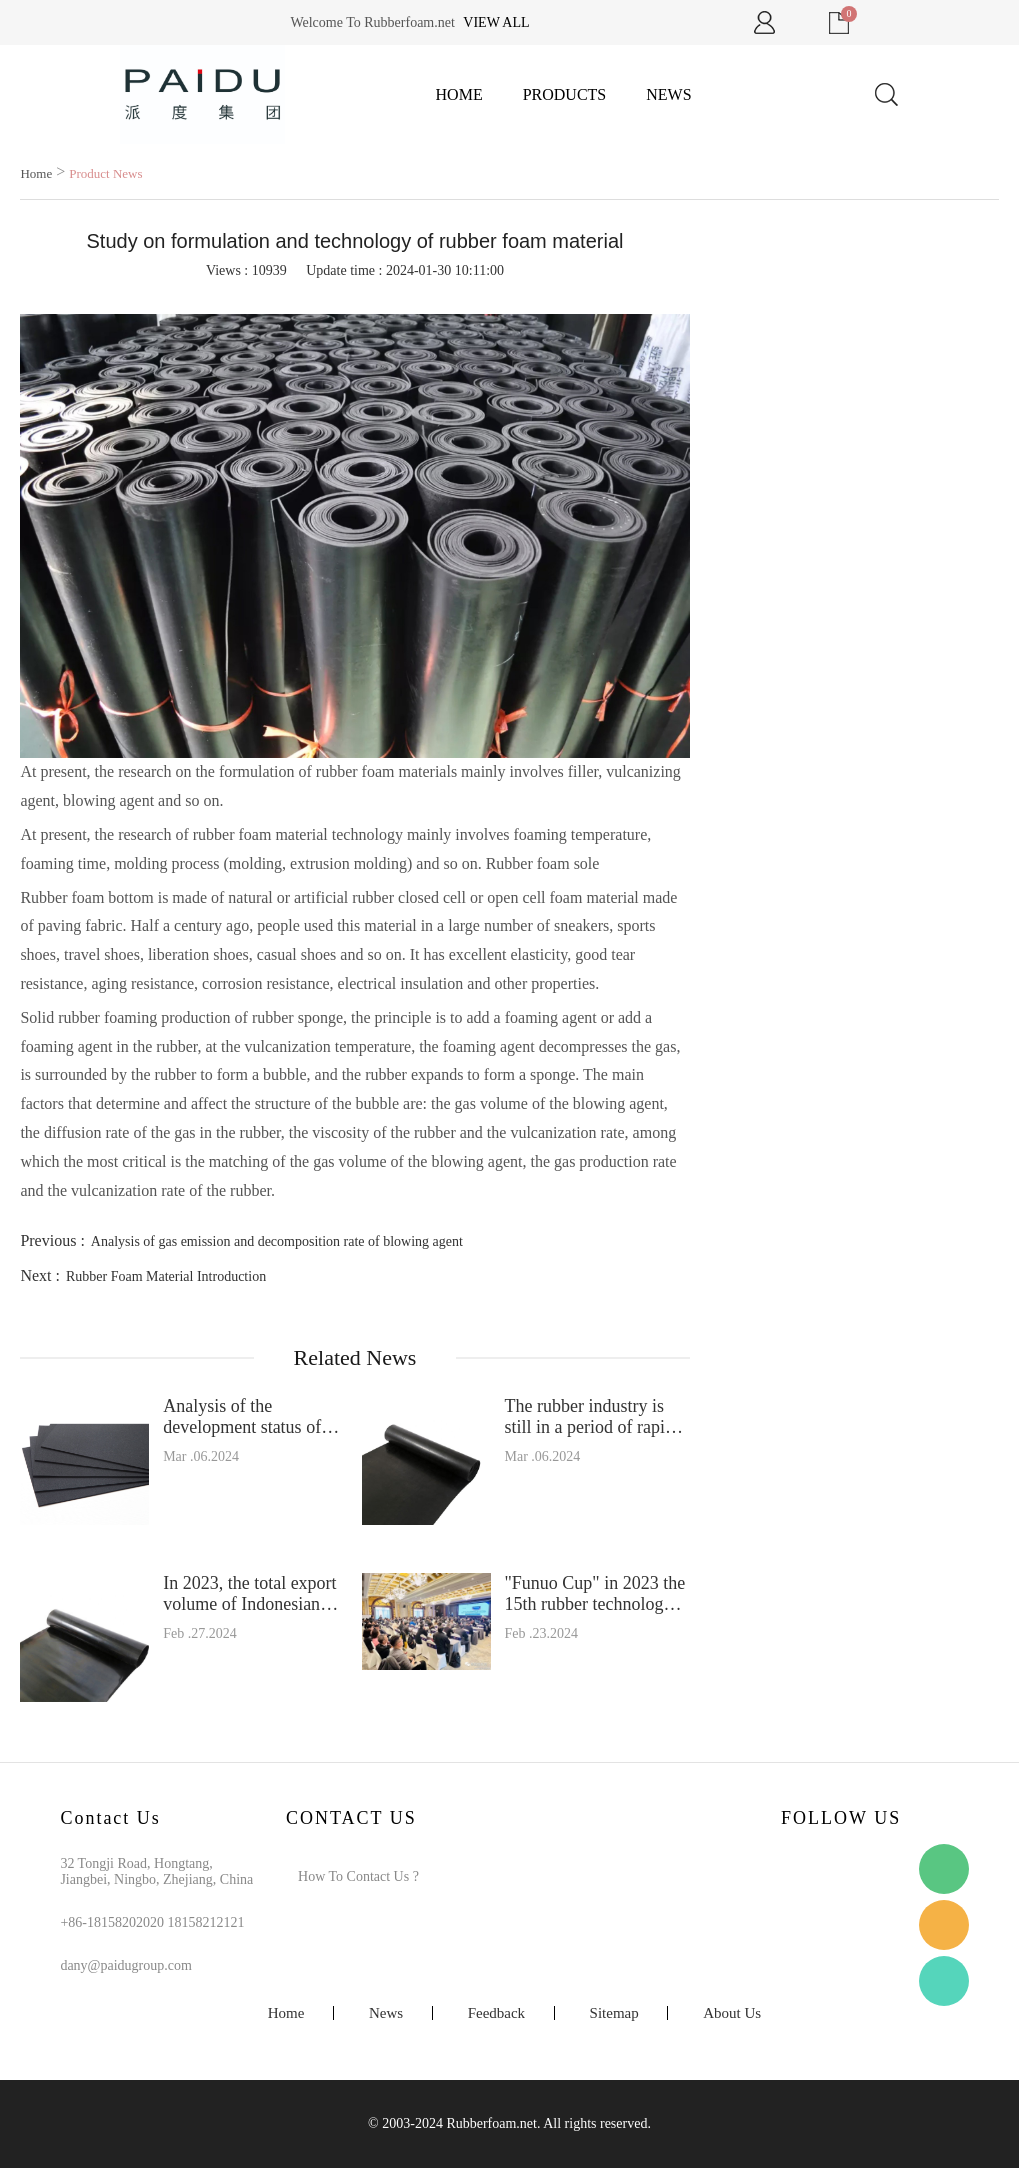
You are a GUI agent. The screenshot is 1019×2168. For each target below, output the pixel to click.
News (668, 94)
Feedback (496, 2013)
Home (459, 94)
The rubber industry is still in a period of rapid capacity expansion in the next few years (595, 1417)
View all (496, 22)
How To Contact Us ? (358, 1876)
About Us (732, 2013)
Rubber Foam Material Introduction (166, 1276)
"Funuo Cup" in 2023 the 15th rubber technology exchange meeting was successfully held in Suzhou (594, 1594)
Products (565, 94)
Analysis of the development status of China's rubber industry (247, 1417)
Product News (105, 173)
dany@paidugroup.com (125, 1965)
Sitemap (614, 2013)
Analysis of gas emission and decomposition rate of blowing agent (277, 1241)
